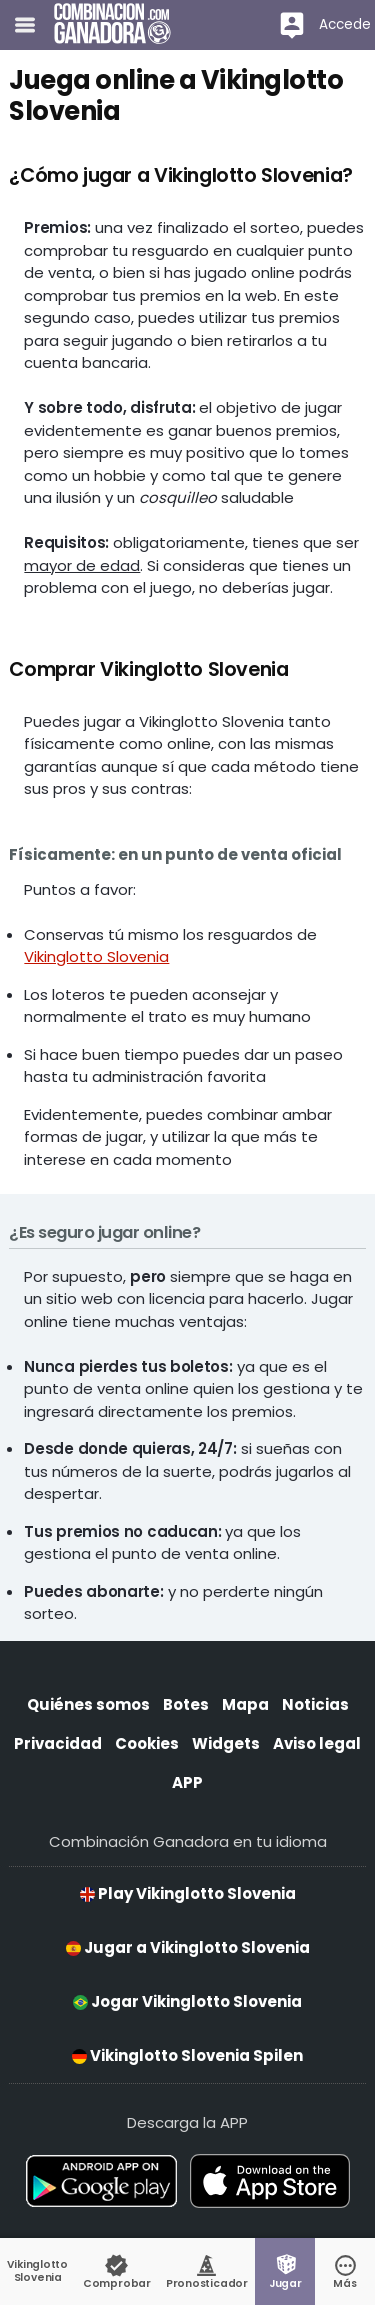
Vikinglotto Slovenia (96, 956)
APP (187, 1782)
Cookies (147, 1743)
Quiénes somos (88, 1704)
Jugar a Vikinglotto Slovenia (188, 1947)
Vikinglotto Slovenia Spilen (187, 2055)
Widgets (226, 1743)
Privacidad (58, 1743)
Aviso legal (317, 1743)
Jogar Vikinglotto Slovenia (187, 2001)
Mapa (245, 1704)
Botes (186, 1704)
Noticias (315, 1704)
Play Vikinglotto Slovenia (188, 1893)
